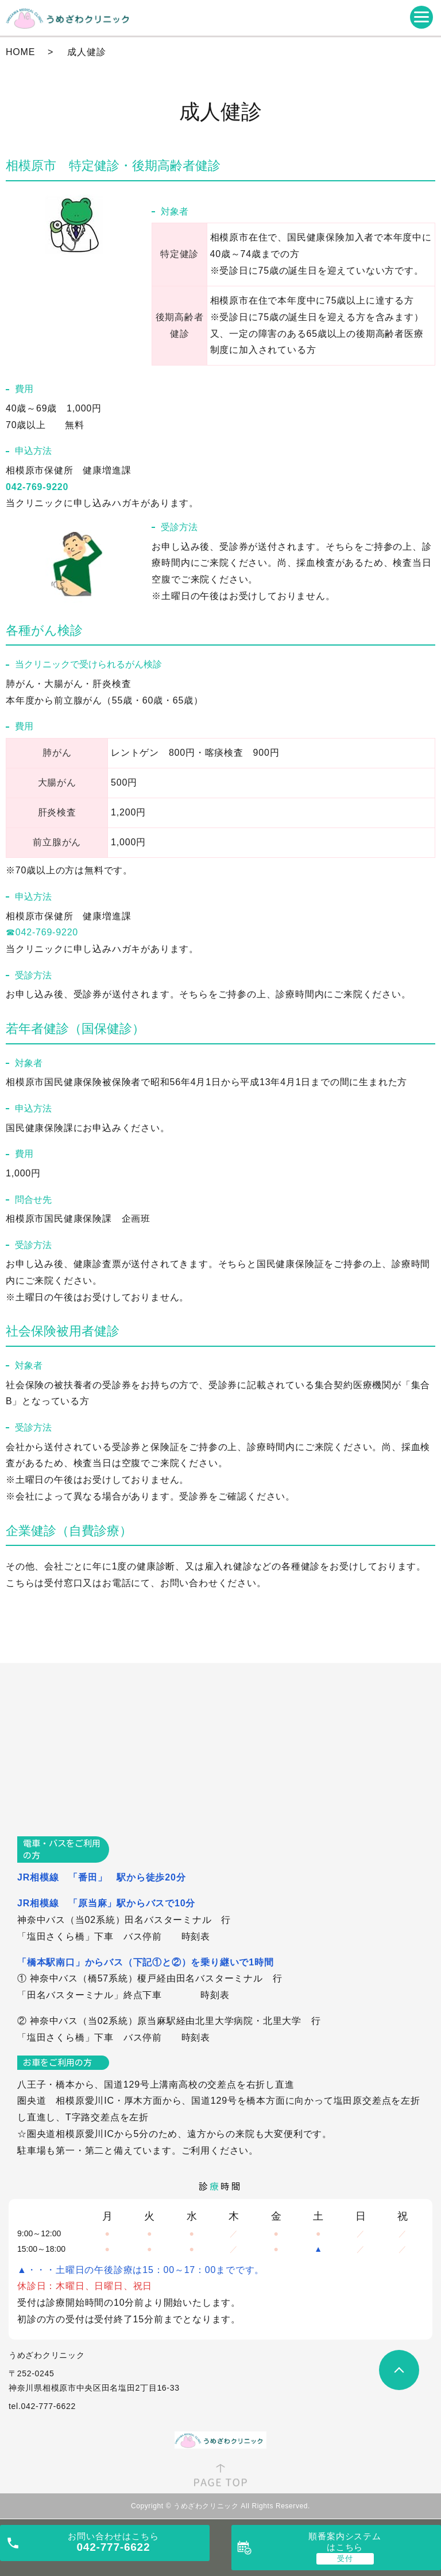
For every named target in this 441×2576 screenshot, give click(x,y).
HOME (20, 52)
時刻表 (195, 1936)
